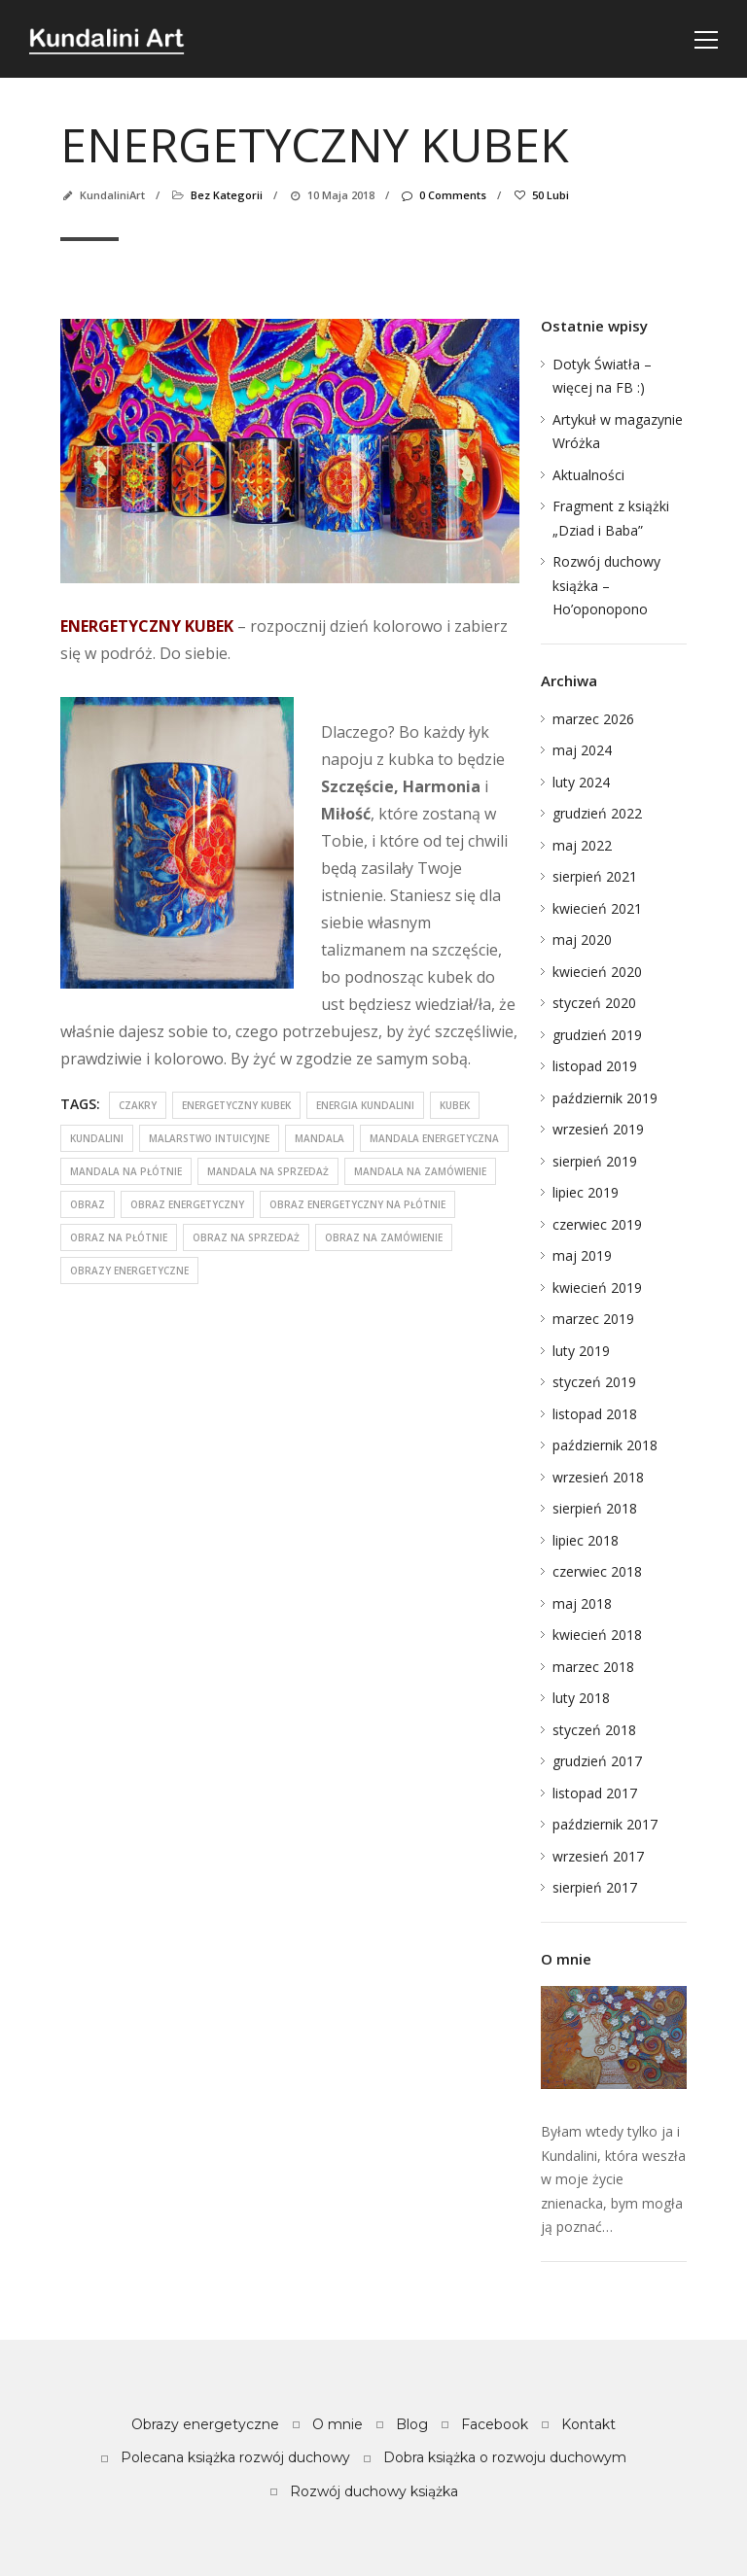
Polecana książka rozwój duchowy (235, 2457)
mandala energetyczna (434, 1138)
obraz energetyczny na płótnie (357, 1204)
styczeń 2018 (594, 1730)
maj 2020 (582, 939)
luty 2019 (581, 1350)
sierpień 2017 (594, 1887)
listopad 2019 (594, 1066)
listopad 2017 (594, 1793)
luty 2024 (581, 782)
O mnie (337, 2424)
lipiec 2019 (585, 1192)
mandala (319, 1138)
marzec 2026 (593, 719)
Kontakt (588, 2424)
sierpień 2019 (594, 1161)
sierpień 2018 (594, 1508)
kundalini (97, 1138)
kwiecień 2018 (597, 1634)
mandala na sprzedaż (268, 1171)
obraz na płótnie (118, 1237)
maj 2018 (582, 1603)
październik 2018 (605, 1445)
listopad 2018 (594, 1414)
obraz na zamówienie (384, 1237)
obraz (87, 1204)
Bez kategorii (227, 195)
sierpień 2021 (594, 876)
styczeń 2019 (594, 1382)
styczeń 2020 (594, 1002)
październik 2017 (605, 1824)
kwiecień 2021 (597, 908)
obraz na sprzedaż (246, 1237)
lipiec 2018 (585, 1540)
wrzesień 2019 (598, 1129)
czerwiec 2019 (597, 1224)
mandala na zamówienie (420, 1171)
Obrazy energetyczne (205, 2424)
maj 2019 (582, 1255)
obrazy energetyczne (129, 1270)
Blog (412, 2424)
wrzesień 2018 (598, 1477)
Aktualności (588, 475)
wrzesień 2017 (598, 1856)
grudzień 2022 (597, 813)
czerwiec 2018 (597, 1571)
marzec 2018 (593, 1666)
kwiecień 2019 (597, 1287)
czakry (138, 1105)
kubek (455, 1105)
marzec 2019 (593, 1318)
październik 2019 (605, 1098)
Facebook (494, 2424)
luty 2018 (581, 1697)
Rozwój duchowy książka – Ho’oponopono (606, 585)
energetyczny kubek (236, 1105)
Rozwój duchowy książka (374, 2491)
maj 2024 (582, 750)
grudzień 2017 (597, 1761)
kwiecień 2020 (597, 971)
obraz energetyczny (187, 1204)
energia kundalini (365, 1105)
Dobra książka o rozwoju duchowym (504, 2457)
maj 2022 (582, 845)
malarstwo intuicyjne (209, 1138)
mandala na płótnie (126, 1171)
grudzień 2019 (597, 1035)
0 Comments (443, 195)
